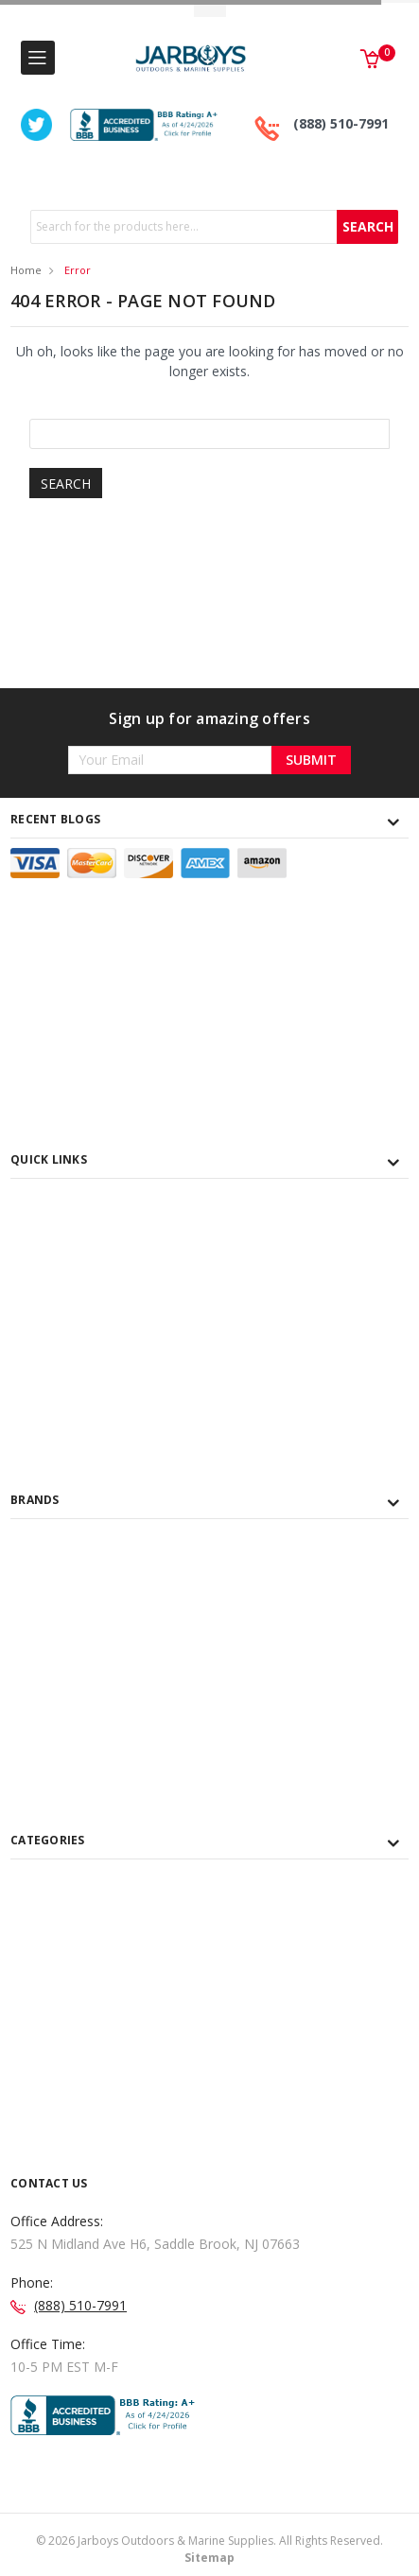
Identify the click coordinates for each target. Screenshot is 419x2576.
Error (77, 270)
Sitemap (209, 2558)
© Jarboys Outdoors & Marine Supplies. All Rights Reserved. (209, 2549)
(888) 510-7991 (341, 123)
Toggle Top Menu (210, 10)
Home (26, 270)
